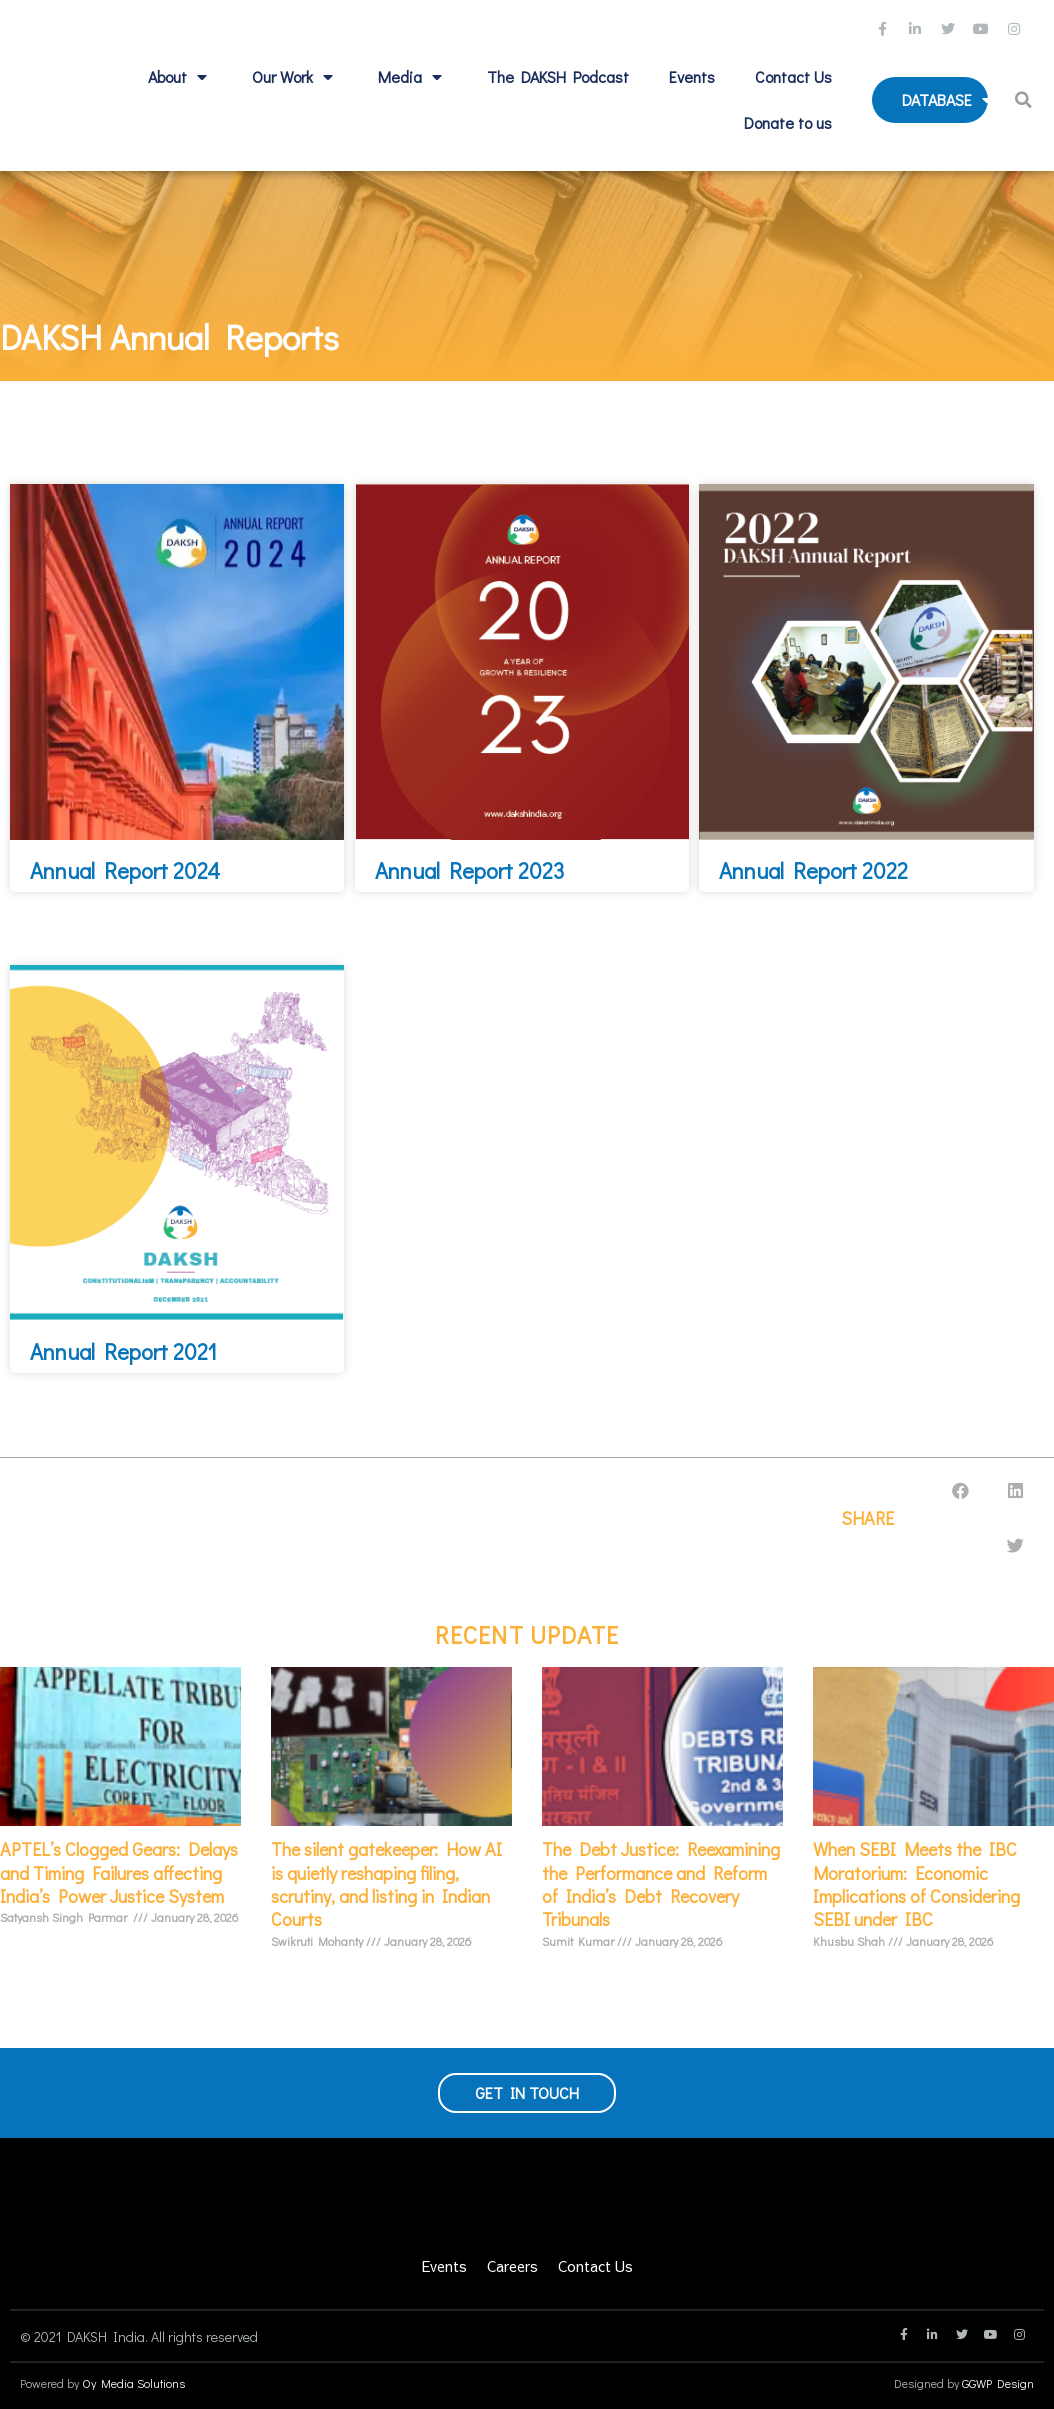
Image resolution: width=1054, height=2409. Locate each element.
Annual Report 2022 (813, 870)
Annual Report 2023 (469, 870)
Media (412, 77)
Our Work (295, 77)
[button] (1025, 100)
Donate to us (788, 122)
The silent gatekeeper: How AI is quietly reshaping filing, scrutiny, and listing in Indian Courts (386, 1884)
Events (692, 76)
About (180, 77)
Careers (512, 2266)
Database (949, 100)
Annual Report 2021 (123, 1351)
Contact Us (793, 76)
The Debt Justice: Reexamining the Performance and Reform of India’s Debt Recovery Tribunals (661, 1884)
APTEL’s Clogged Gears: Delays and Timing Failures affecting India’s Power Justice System (119, 1872)
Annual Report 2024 (125, 870)
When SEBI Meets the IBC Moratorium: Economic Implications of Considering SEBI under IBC (916, 1884)
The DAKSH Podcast (558, 76)
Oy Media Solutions (133, 2383)
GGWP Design (998, 2383)
